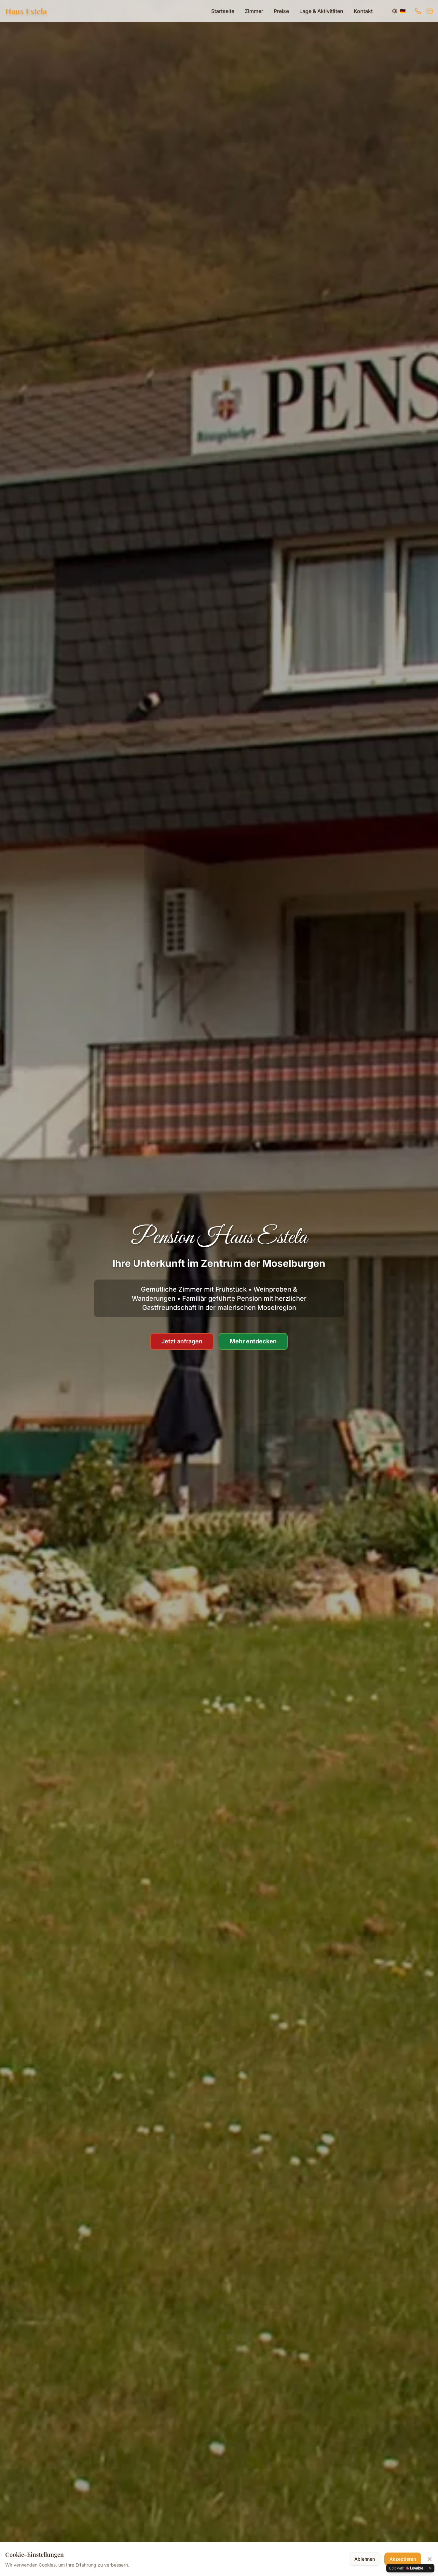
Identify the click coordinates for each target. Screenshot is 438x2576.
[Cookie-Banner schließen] (429, 2559)
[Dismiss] (430, 2568)
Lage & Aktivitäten (321, 11)
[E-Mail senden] (429, 11)
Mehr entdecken (253, 1341)
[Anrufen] (418, 11)
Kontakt (363, 11)
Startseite (222, 11)
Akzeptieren (403, 2559)
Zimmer (254, 11)
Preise (281, 11)
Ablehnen (364, 2559)
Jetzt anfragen (181, 1341)
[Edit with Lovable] (406, 2568)
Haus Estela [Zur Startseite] (26, 11)
